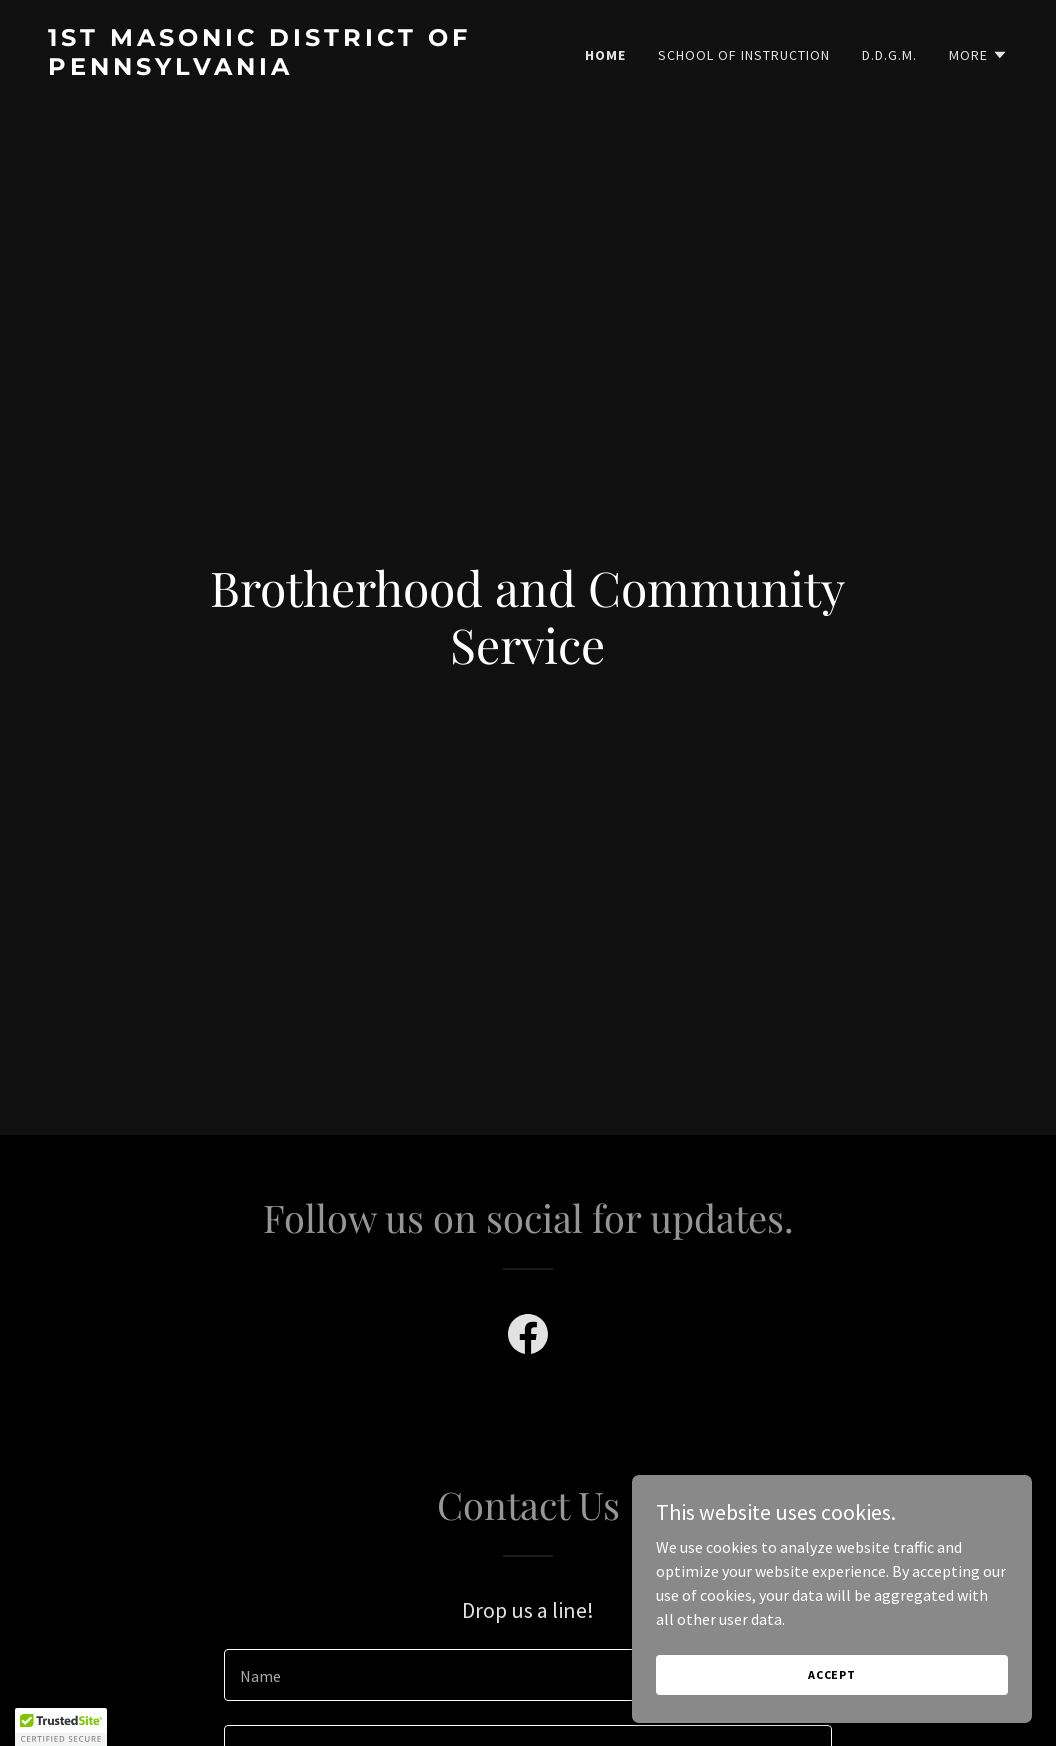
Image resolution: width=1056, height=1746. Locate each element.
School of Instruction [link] (744, 55)
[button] (978, 55)
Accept (832, 1674)
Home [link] (605, 55)
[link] (280, 69)
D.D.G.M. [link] (889, 55)
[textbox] (528, 1675)
